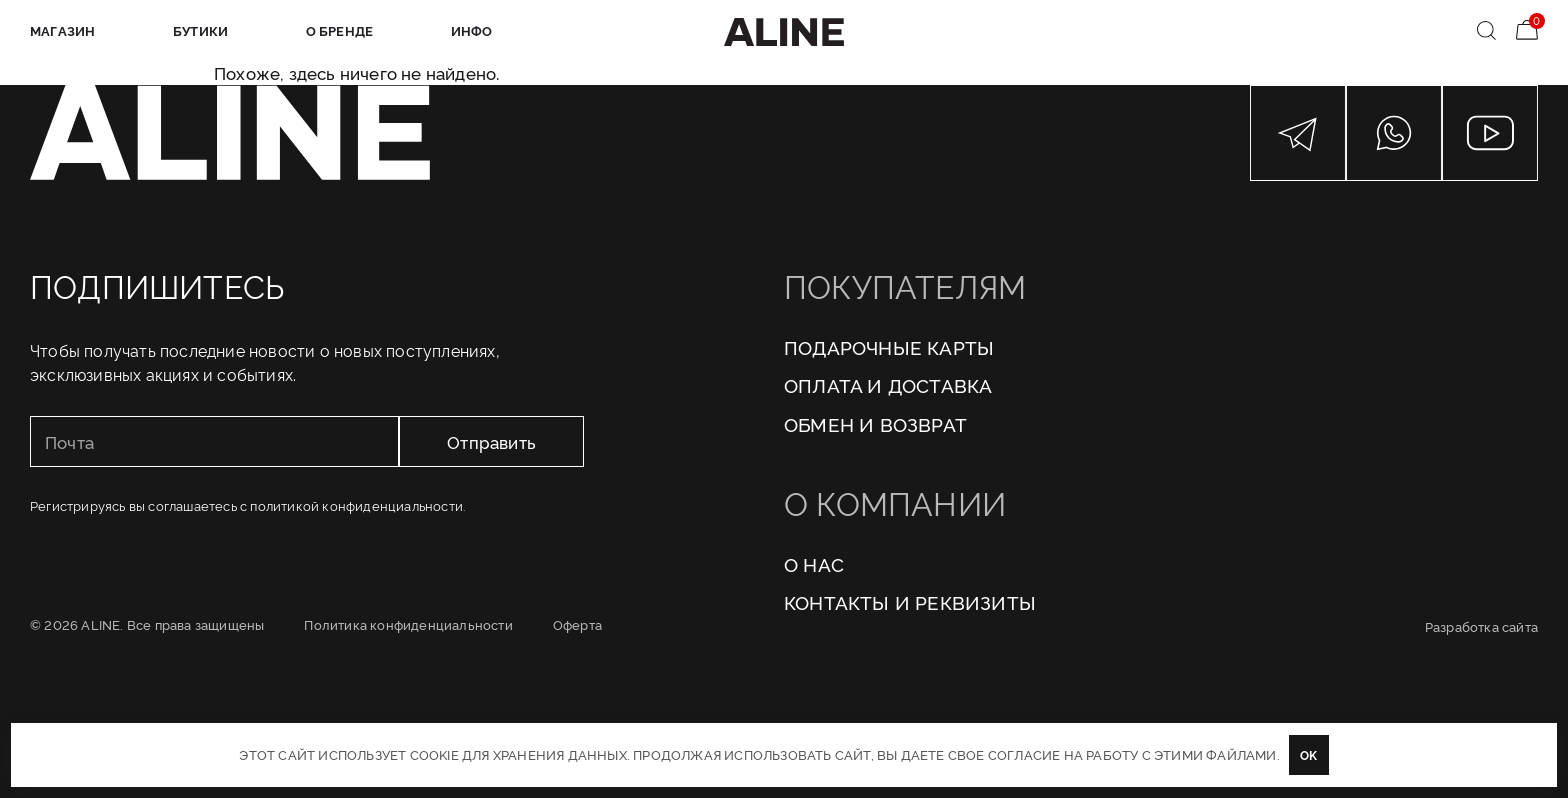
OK (1308, 754)
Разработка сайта (1481, 626)
